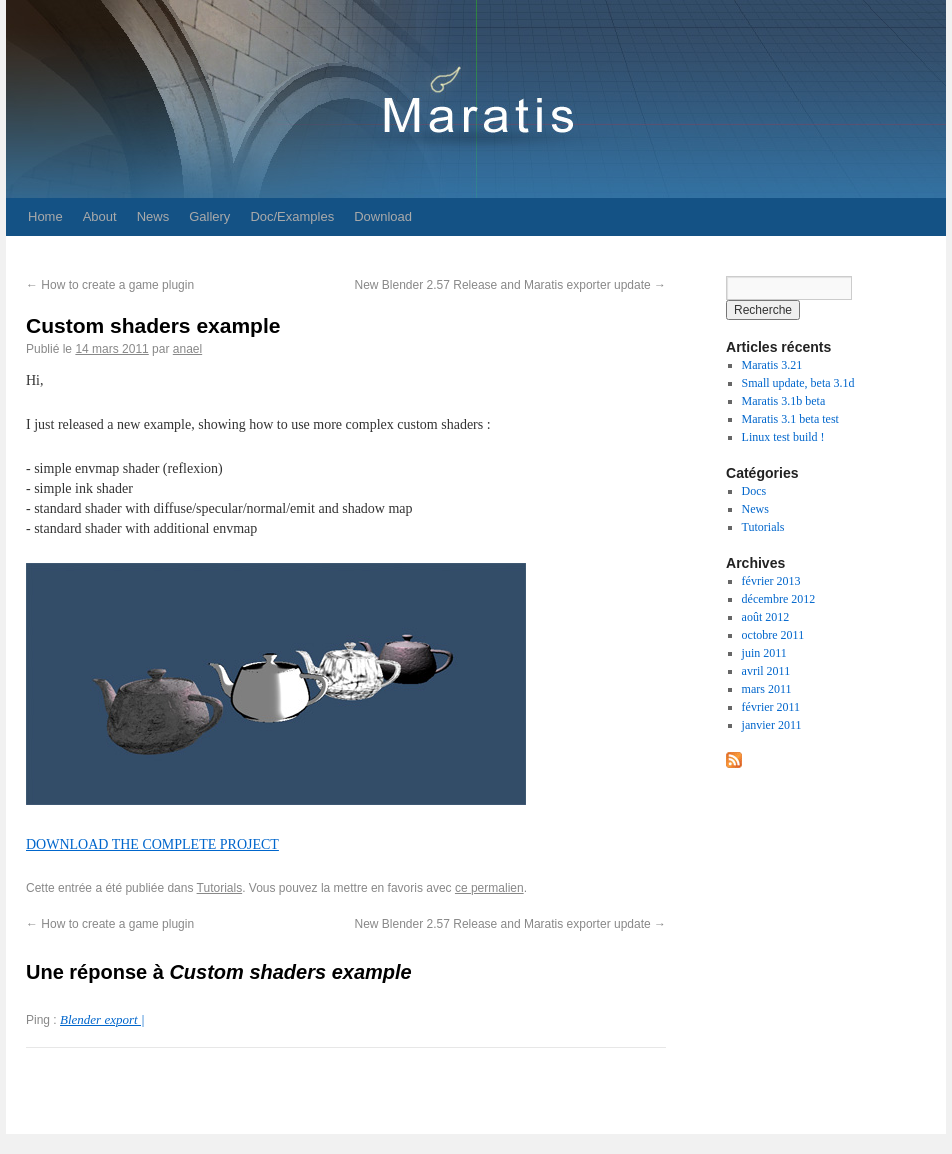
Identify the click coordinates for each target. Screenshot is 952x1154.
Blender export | (102, 1019)
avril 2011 (766, 671)
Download (383, 216)
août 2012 (766, 617)
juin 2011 (764, 653)
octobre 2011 (773, 635)
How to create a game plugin (110, 285)
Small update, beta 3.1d (798, 383)
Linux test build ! (783, 437)
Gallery (209, 216)
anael (187, 349)
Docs (754, 491)
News (153, 216)
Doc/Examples (292, 216)
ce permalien (489, 888)
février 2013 (771, 581)
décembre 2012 (779, 599)
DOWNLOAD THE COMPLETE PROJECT (152, 844)
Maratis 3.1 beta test (790, 419)
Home (45, 216)
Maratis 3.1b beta (784, 401)
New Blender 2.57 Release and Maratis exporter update (510, 285)
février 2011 (771, 707)
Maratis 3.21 (772, 365)
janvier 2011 (772, 725)
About (100, 216)
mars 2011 (767, 689)
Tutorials (220, 888)
